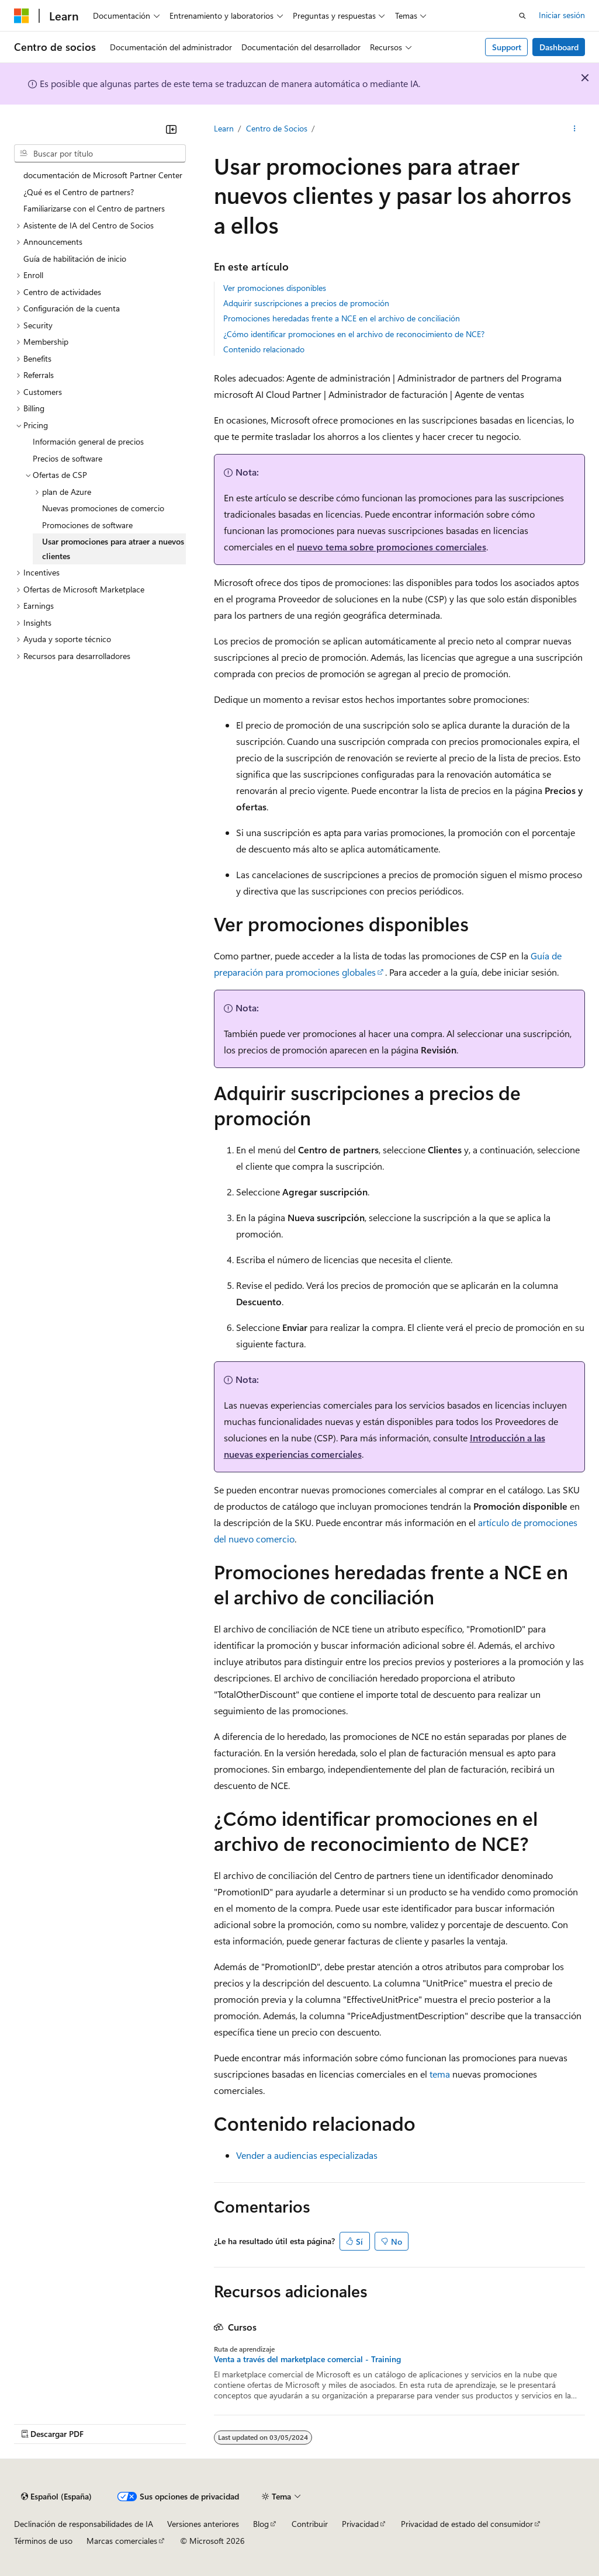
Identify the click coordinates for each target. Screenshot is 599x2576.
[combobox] (100, 153)
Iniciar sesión (562, 14)
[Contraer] (171, 129)
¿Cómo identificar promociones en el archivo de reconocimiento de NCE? (353, 333)
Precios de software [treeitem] (67, 458)
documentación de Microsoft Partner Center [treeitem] (102, 175)
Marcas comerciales (121, 2540)
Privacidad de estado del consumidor (467, 2523)
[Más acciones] (575, 129)
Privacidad (360, 2523)
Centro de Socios (276, 128)
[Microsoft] (21, 15)
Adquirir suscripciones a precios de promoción (306, 302)
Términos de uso (43, 2540)
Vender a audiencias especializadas (307, 2155)
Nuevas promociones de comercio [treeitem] (103, 508)
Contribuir (310, 2523)
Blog (261, 2523)
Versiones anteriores (203, 2523)
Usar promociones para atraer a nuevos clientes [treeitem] (113, 548)
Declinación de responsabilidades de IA (83, 2523)
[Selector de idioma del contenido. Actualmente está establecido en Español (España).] (56, 2496)
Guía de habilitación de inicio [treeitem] (74, 258)
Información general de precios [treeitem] (88, 441)
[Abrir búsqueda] (522, 15)
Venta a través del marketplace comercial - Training (307, 2359)
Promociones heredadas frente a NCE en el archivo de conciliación (341, 318)
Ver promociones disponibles (274, 287)
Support (506, 47)
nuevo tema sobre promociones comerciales (391, 546)
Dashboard (559, 47)
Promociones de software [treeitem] (87, 525)
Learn (224, 128)
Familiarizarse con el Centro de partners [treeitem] (94, 208)
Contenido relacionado (263, 349)
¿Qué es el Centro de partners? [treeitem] (78, 191)
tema (440, 2074)
